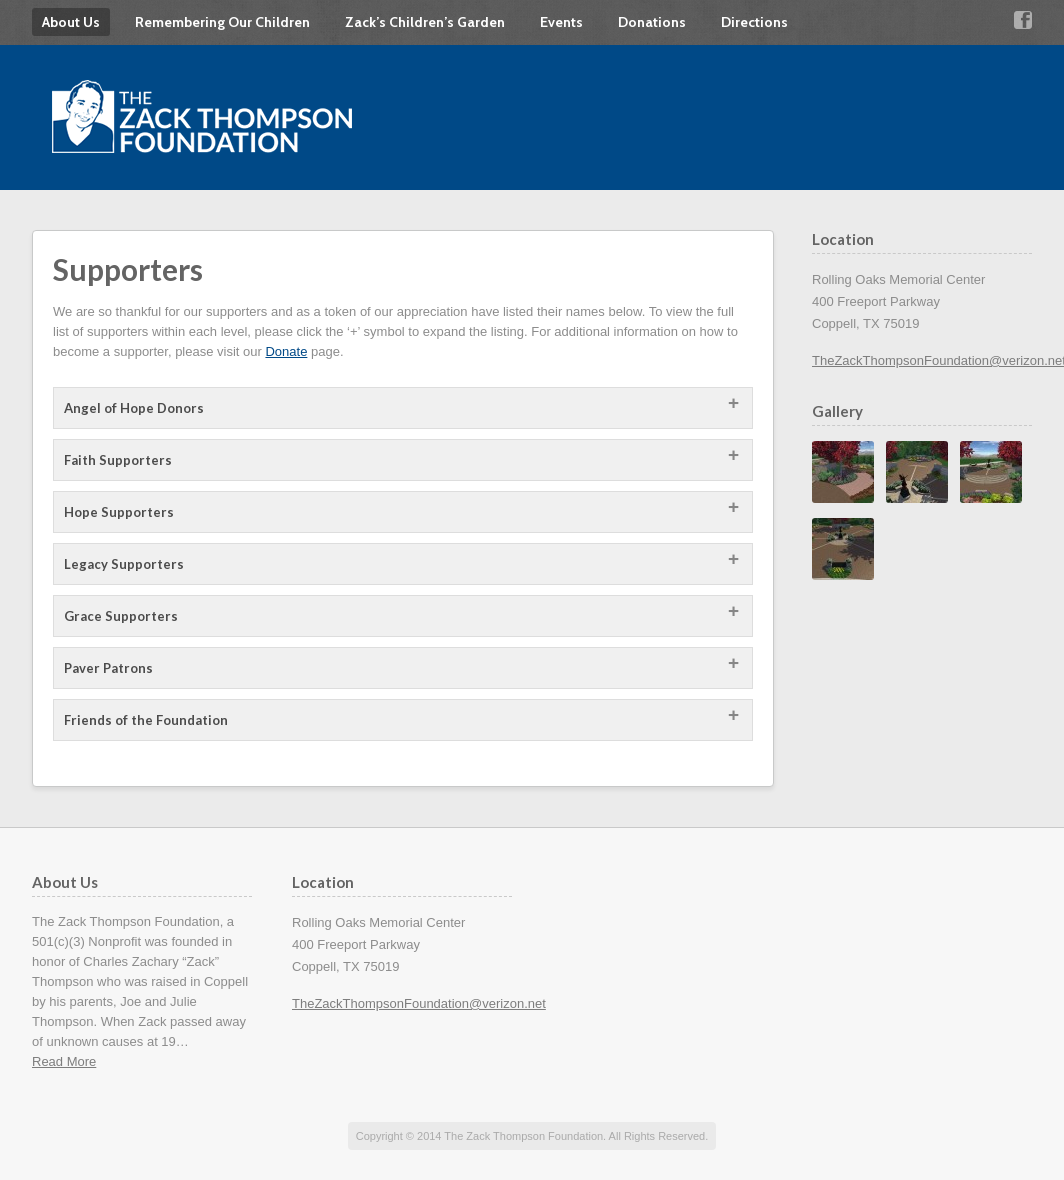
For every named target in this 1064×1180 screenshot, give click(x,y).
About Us (71, 22)
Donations (652, 22)
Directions (754, 22)
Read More (64, 1061)
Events (561, 22)
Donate (286, 351)
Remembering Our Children (222, 22)
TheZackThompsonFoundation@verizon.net (419, 1003)
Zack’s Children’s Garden (425, 22)
